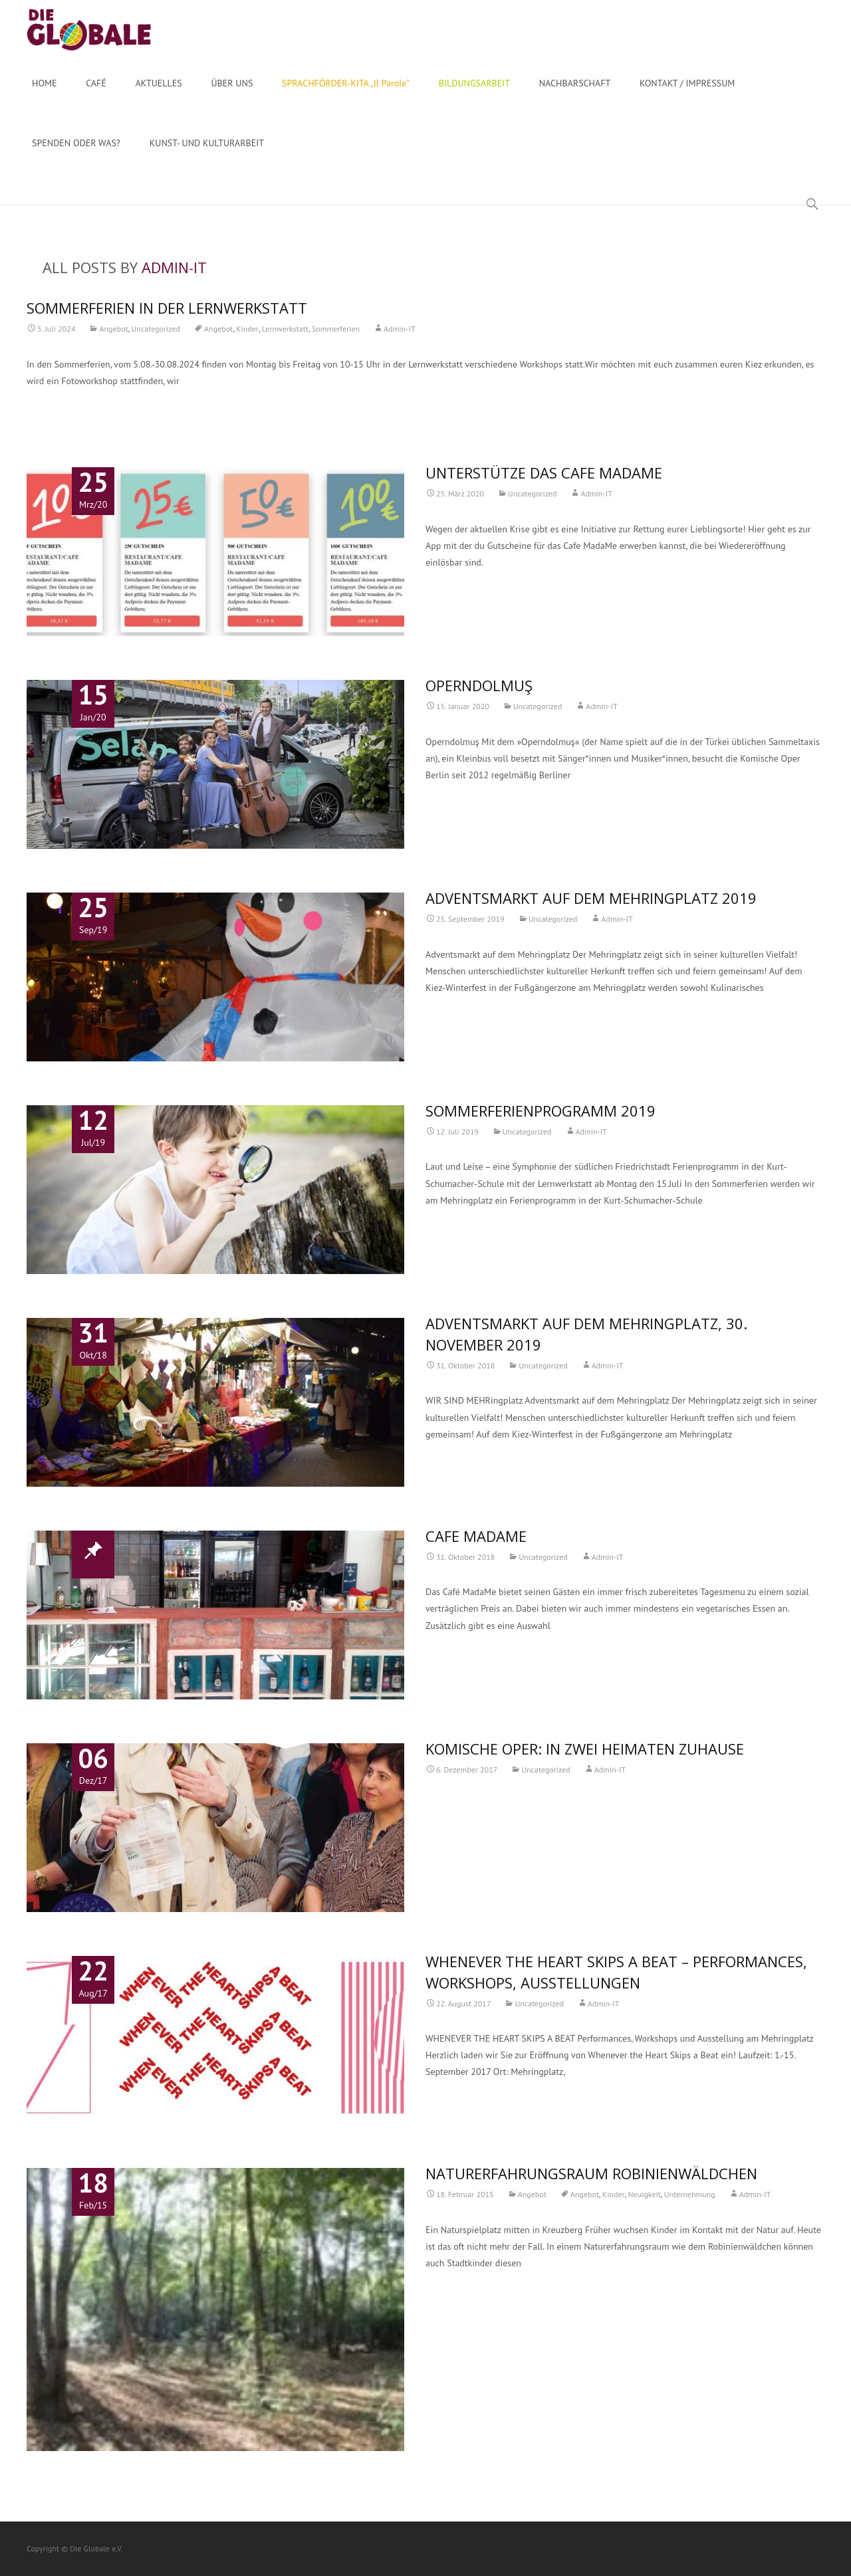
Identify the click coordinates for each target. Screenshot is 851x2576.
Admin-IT (174, 267)
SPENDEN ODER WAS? (76, 155)
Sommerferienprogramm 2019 (541, 1111)
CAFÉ (96, 95)
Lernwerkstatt (285, 329)
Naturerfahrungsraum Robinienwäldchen (591, 2173)
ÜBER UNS (232, 95)
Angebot (113, 329)
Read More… (51, 405)
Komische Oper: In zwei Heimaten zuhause (585, 1749)
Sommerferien (336, 329)
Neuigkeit (644, 2194)
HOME (44, 95)
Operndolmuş (479, 685)
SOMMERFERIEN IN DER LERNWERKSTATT (167, 308)
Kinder (247, 329)
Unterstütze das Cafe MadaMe (544, 473)
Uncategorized (156, 329)
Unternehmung (689, 2194)
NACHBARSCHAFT (574, 95)
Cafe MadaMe (476, 1536)
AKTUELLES (159, 95)
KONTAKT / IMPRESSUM (687, 95)
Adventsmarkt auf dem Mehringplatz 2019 (591, 898)
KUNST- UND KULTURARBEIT (207, 155)
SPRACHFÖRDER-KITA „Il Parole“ (346, 95)
